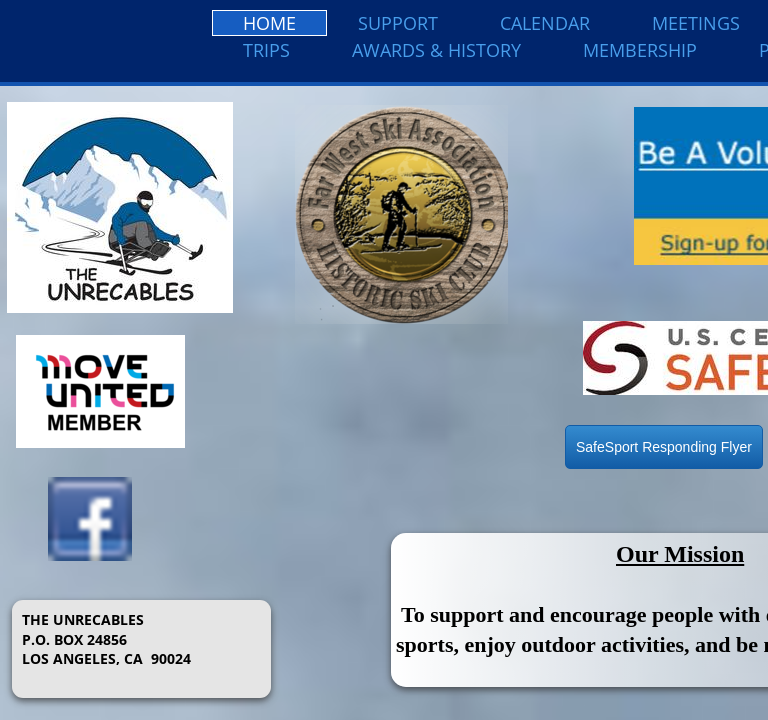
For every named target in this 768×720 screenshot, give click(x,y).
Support (398, 23)
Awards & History (436, 50)
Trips (266, 50)
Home (269, 23)
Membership (640, 50)
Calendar (545, 23)
